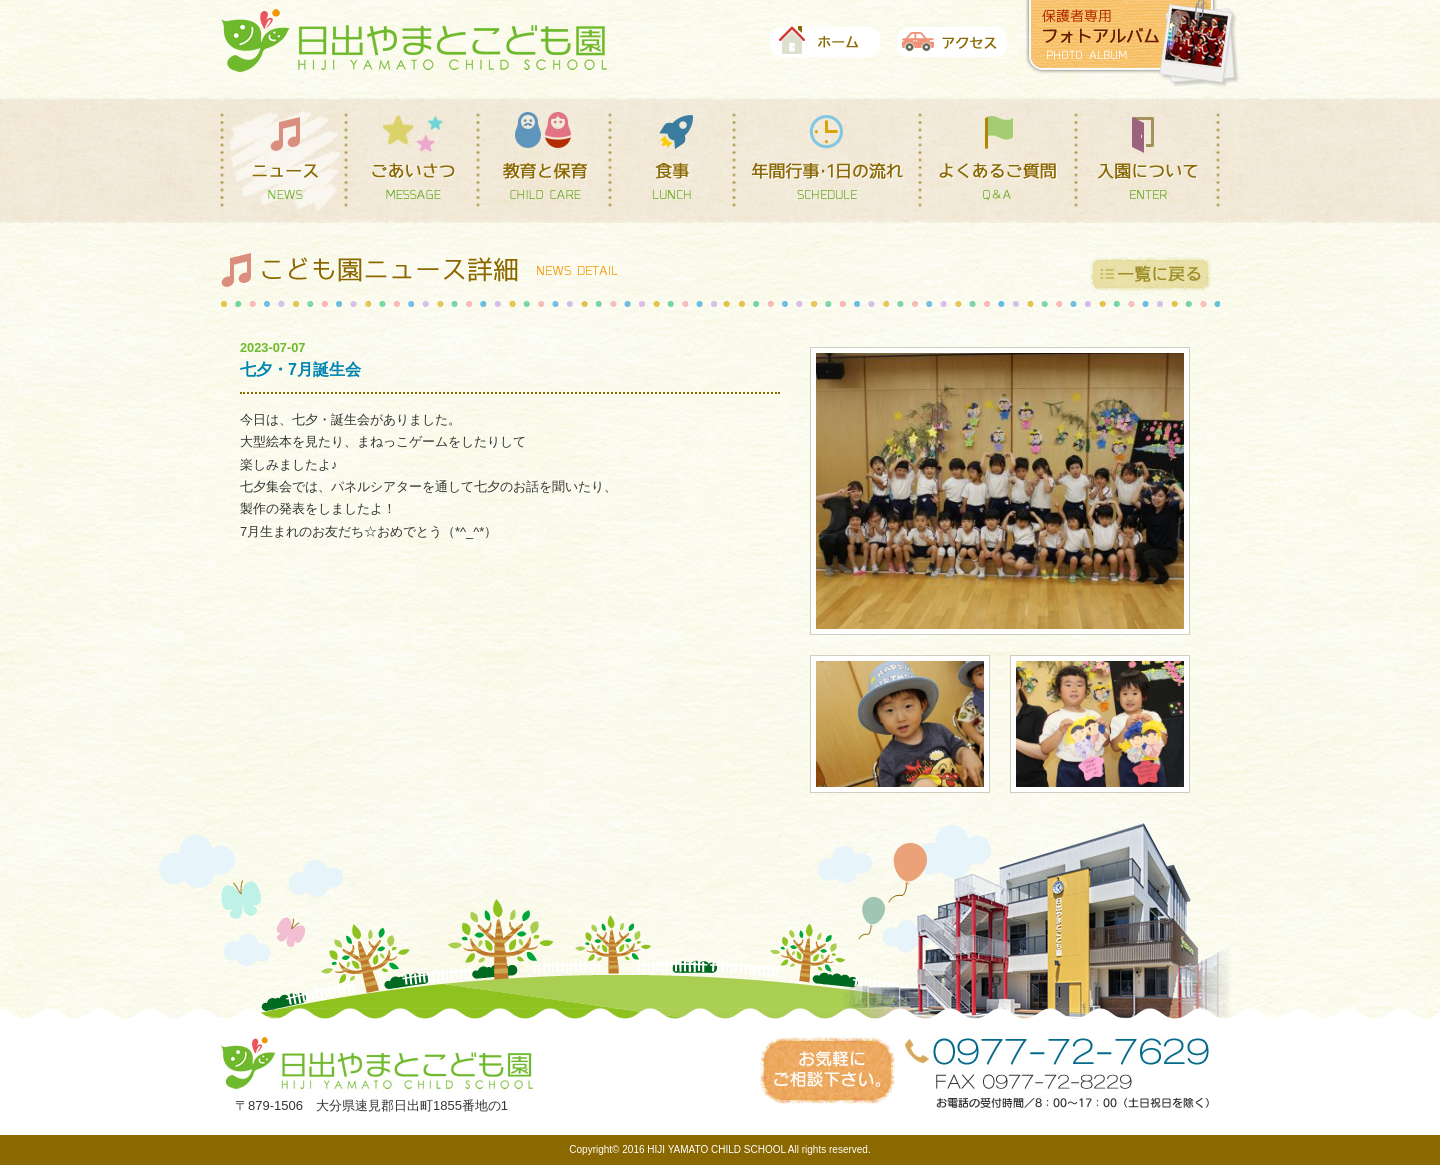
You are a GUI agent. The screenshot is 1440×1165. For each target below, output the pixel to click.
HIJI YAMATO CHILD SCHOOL (716, 1149)
